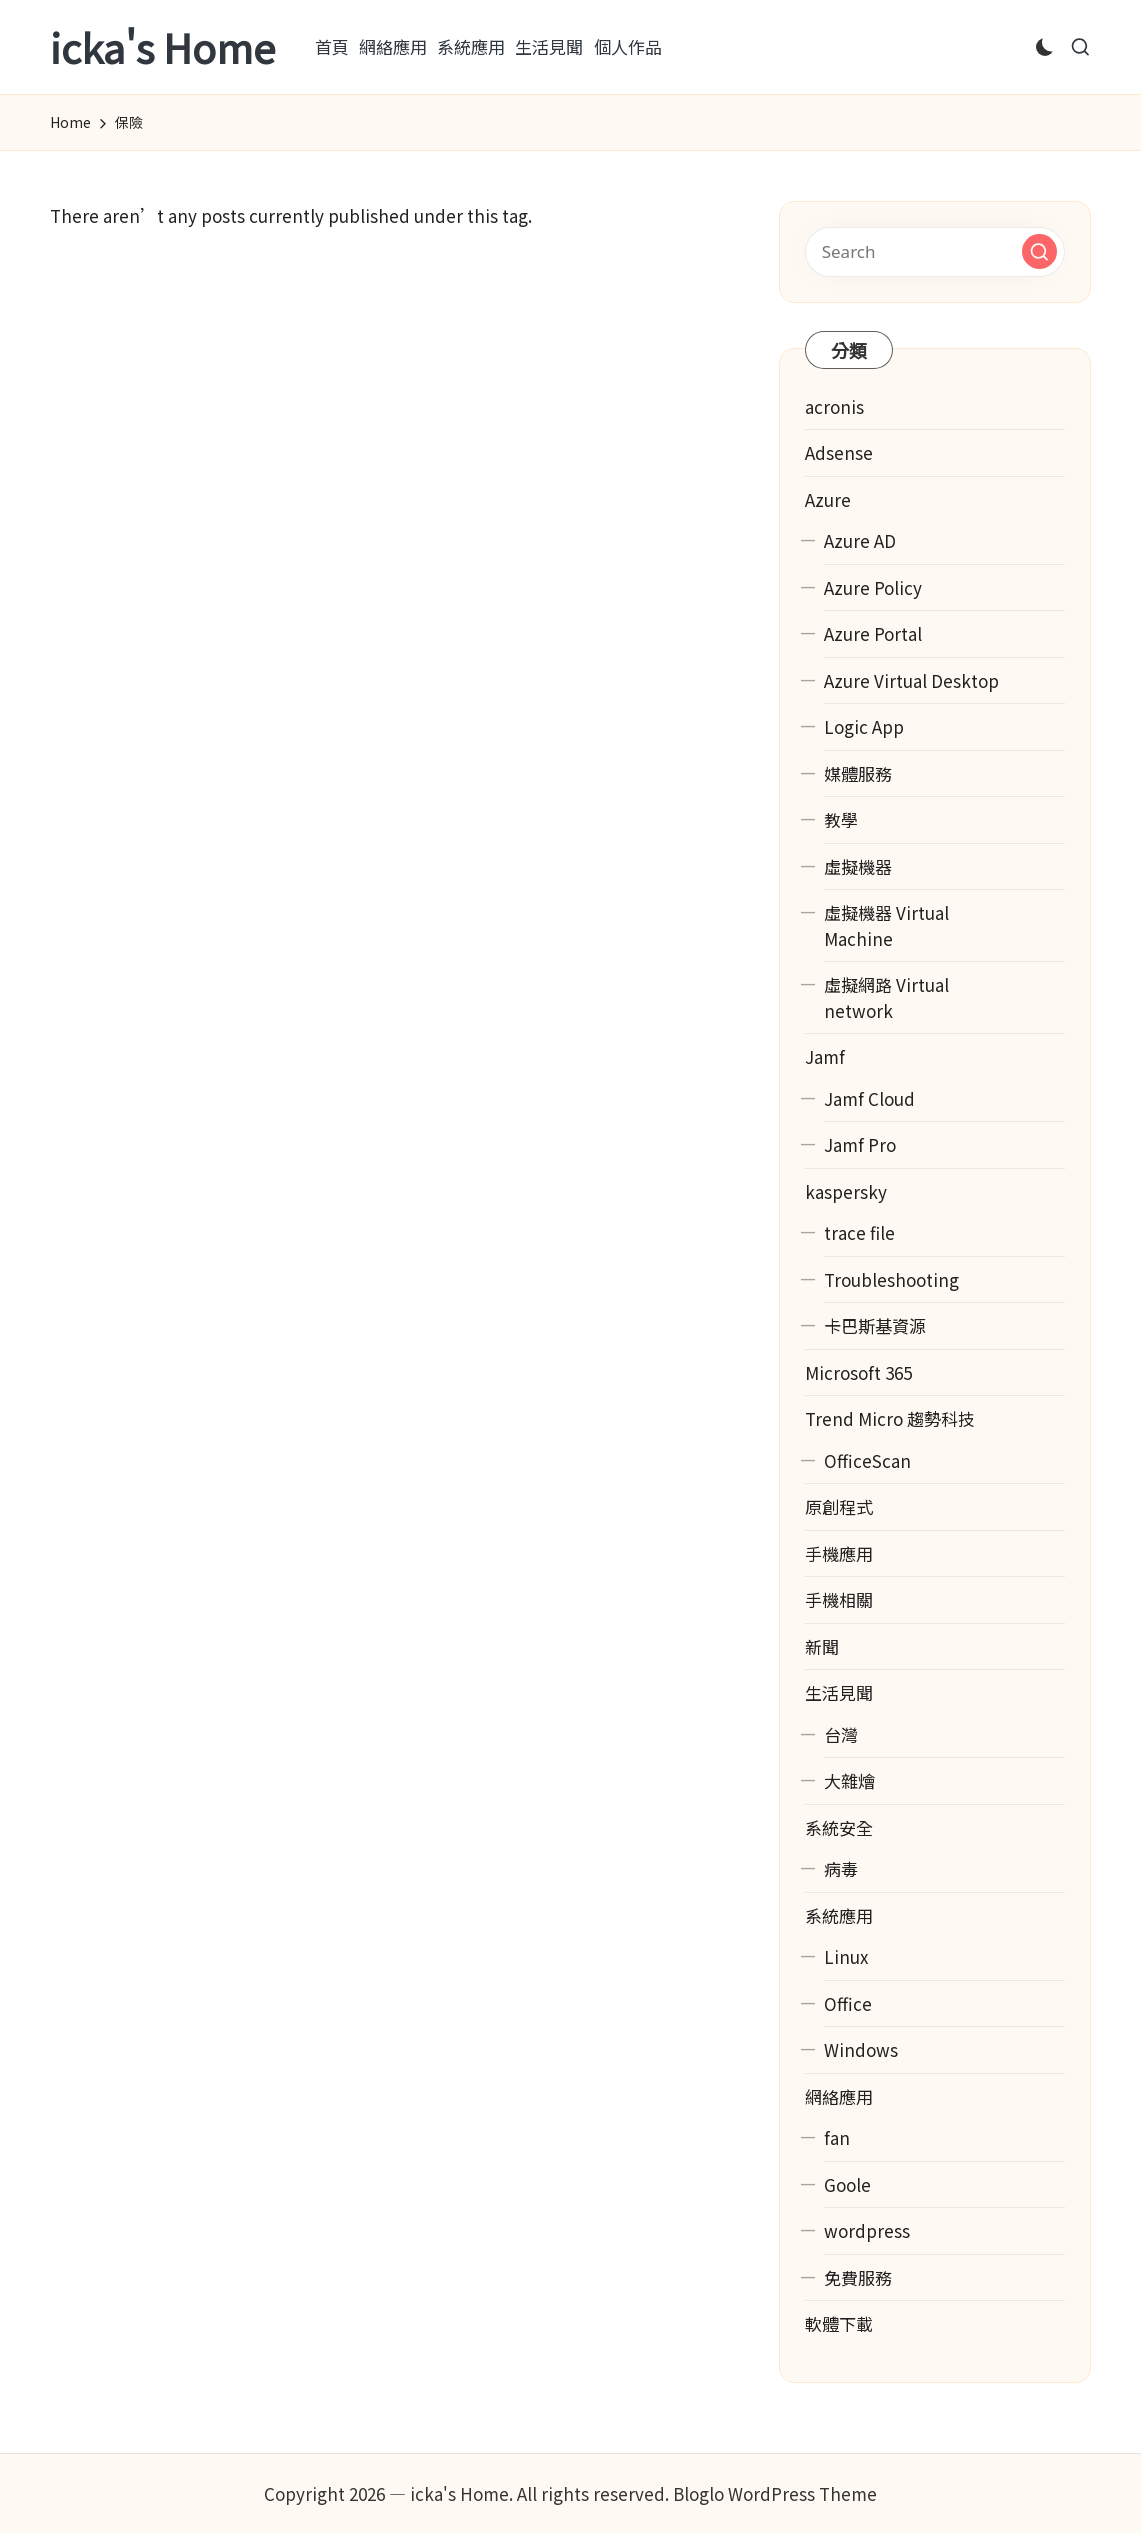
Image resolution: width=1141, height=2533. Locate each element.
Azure (828, 499)
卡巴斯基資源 (875, 1325)
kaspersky (846, 1191)
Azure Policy (873, 587)
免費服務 (858, 2277)
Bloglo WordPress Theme (775, 2493)
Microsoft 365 (858, 1372)
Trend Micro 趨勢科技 (890, 1418)
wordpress (867, 2230)
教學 (841, 819)
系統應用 (839, 1915)
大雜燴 (849, 1780)
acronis (834, 406)
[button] (1039, 251)
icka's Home (162, 47)
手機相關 (839, 1599)
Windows (861, 2049)
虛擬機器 (858, 866)
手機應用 (839, 1553)
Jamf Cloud (869, 1098)
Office (848, 2003)
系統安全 (839, 1827)
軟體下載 (839, 2323)
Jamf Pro (860, 1144)
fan (837, 2137)
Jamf (825, 1056)
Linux (846, 1956)
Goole (847, 2184)
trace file (859, 1232)
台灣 (841, 1734)
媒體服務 (858, 773)
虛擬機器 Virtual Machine (886, 925)
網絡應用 (839, 2096)
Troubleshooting (891, 1279)
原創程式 (839, 1506)
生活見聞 (839, 1692)
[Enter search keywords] (935, 252)
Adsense (839, 452)
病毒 (841, 1868)
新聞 (822, 1646)
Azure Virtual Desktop (911, 680)
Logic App (864, 726)
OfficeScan (867, 1460)
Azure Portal (873, 633)
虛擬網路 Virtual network (886, 997)
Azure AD (860, 540)
